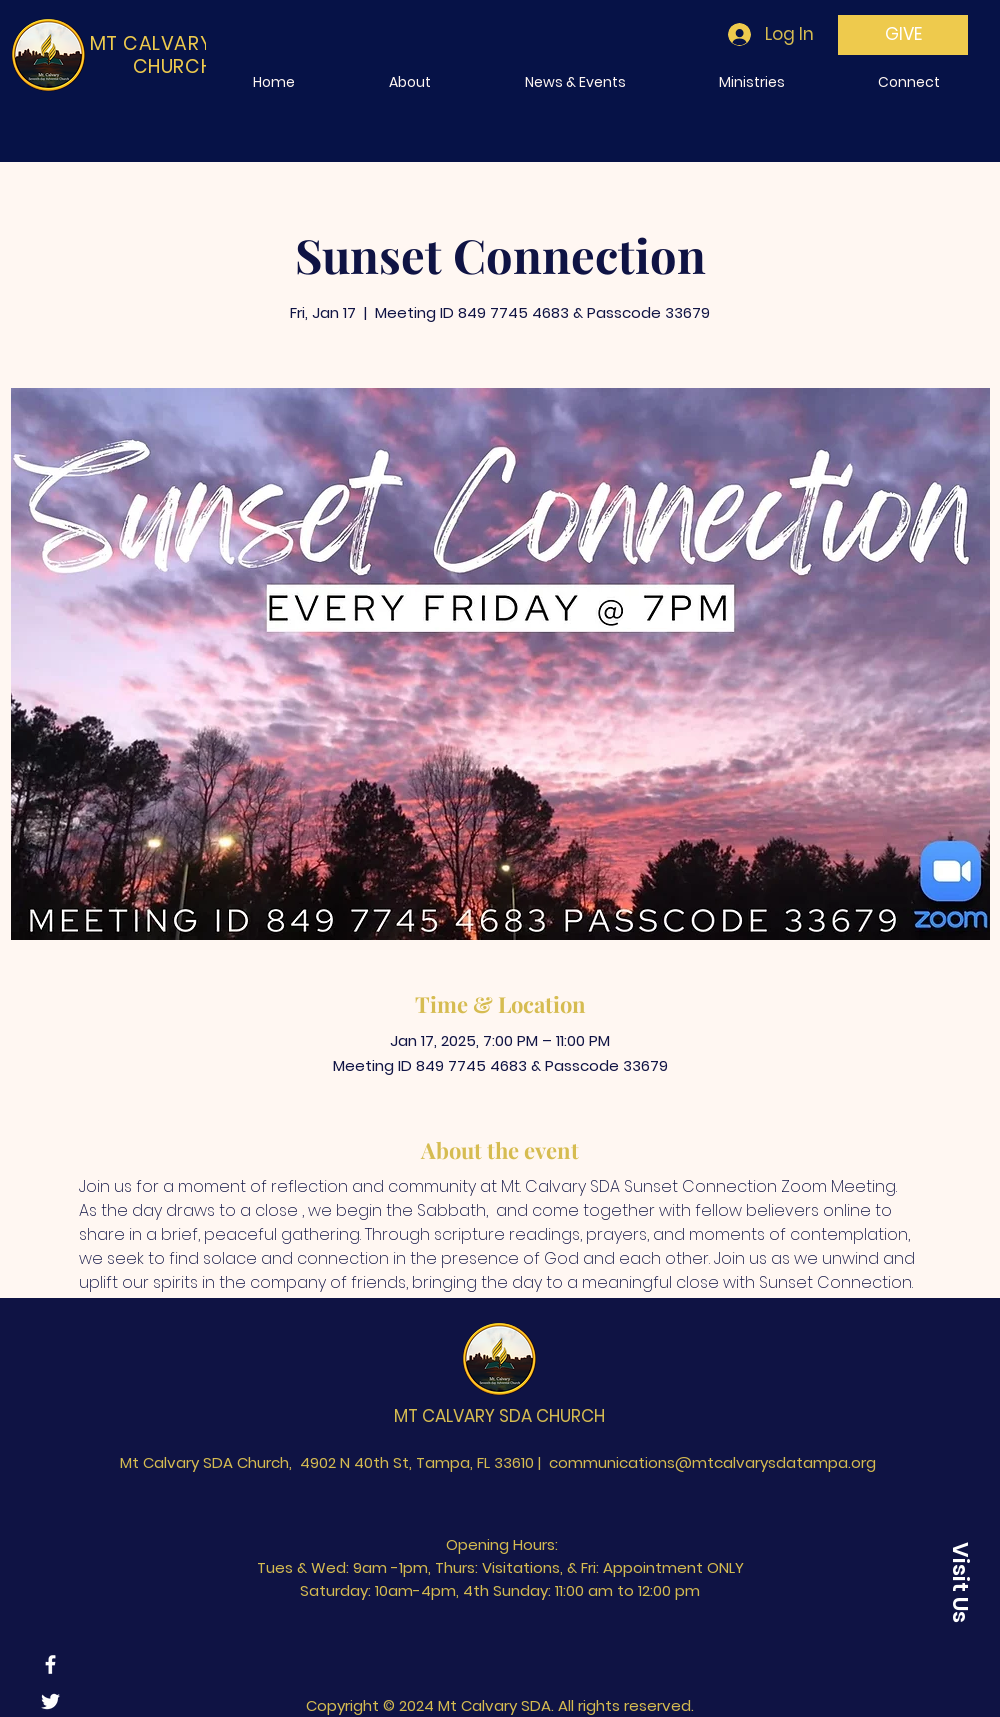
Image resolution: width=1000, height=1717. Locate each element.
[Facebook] (50, 1664)
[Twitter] (50, 1701)
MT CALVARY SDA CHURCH (499, 1416)
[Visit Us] (960, 1582)
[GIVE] (903, 35)
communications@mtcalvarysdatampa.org (712, 1462)
